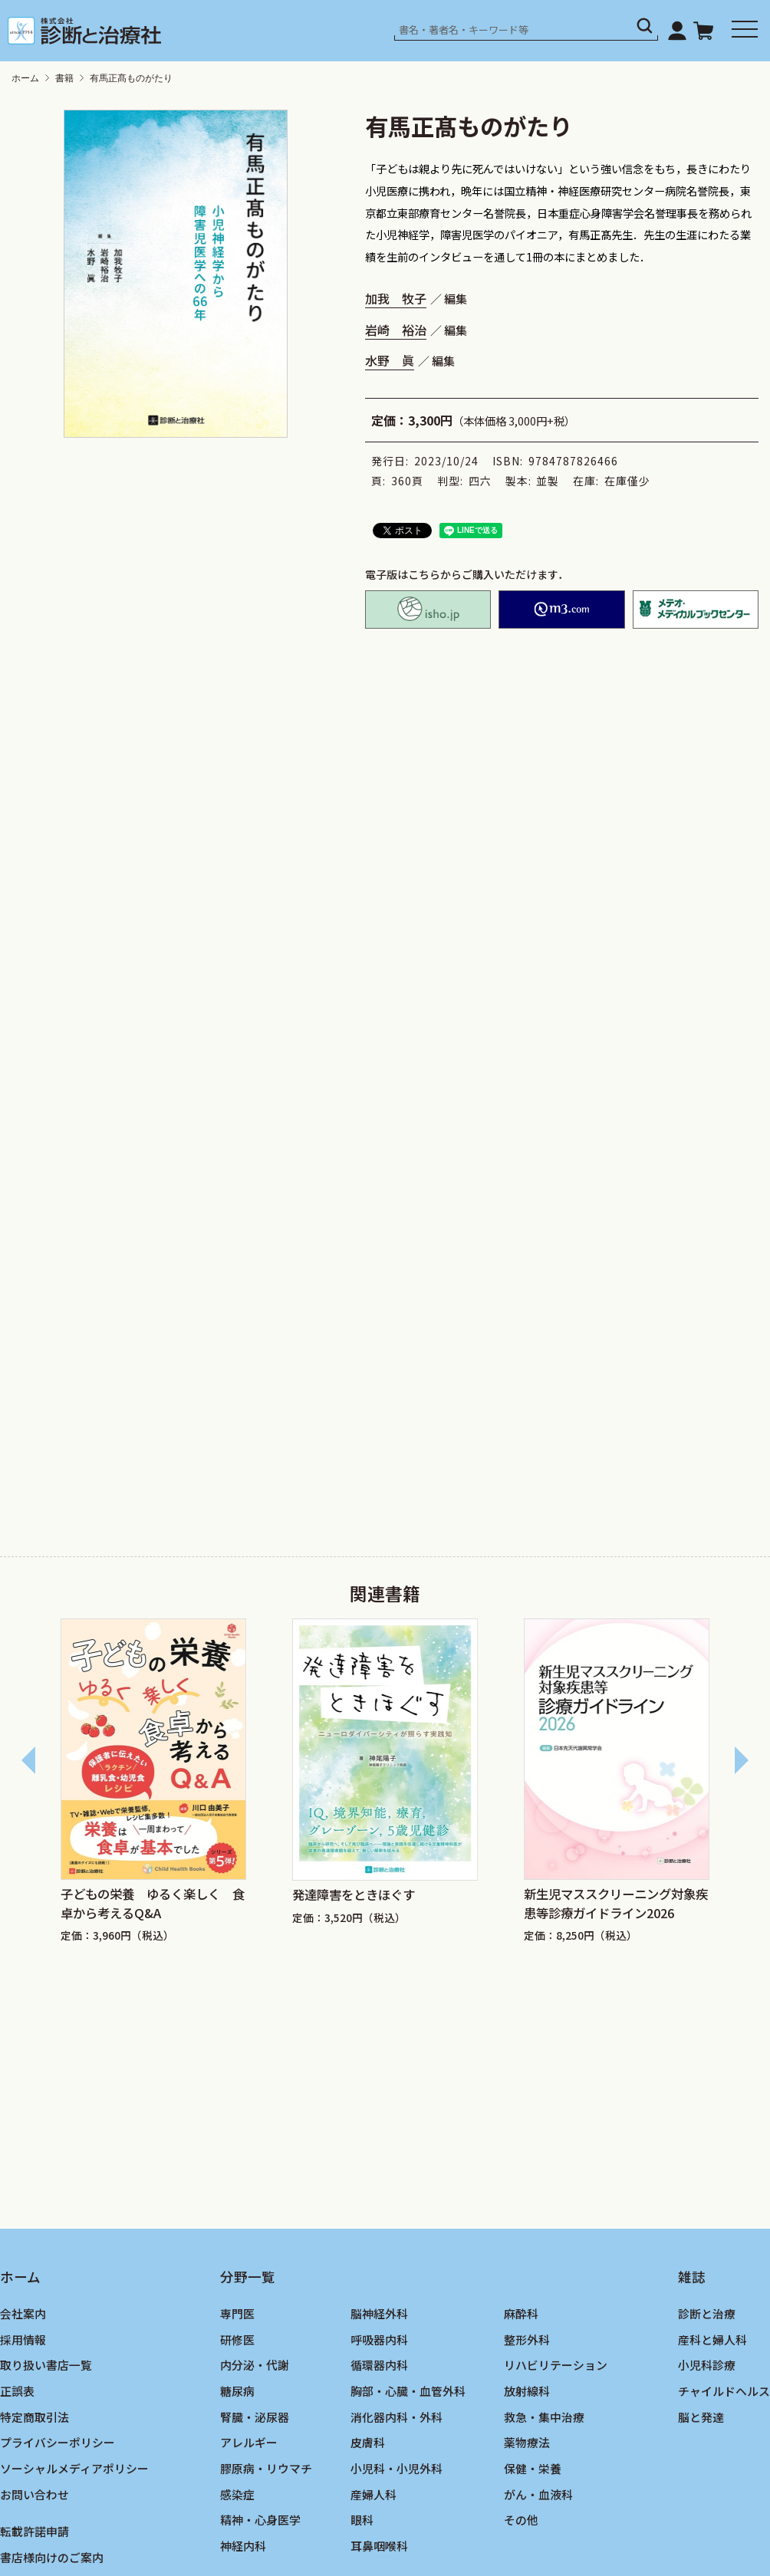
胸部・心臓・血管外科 (408, 2391)
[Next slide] (741, 1760)
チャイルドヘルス (724, 2391)
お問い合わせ (34, 2494)
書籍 (64, 78)
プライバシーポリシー (57, 2442)
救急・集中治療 (544, 2417)
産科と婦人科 (712, 2339)
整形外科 (527, 2339)
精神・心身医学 (260, 2520)
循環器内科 (379, 2365)
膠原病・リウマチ (266, 2468)
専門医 (237, 2313)
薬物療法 (527, 2442)
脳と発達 (701, 2417)
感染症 (237, 2494)
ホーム (25, 78)
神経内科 (243, 2546)
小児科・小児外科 (396, 2468)
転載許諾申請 (34, 2531)
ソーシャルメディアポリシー (74, 2468)
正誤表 (17, 2391)
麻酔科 (521, 2313)
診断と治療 (706, 2313)
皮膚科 (367, 2442)
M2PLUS (561, 608)
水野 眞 (389, 360)
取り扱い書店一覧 (46, 2365)
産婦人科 (373, 2494)
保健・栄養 (532, 2468)
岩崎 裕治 (395, 329)
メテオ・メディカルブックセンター (695, 608)
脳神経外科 (379, 2313)
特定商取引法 (34, 2417)
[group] (153, 1783)
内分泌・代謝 (254, 2365)
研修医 (237, 2339)
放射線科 (527, 2391)
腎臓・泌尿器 (254, 2417)
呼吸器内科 (379, 2339)
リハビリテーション (555, 2365)
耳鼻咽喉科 (379, 2546)
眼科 (361, 2520)
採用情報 (23, 2339)
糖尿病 (237, 2391)
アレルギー (249, 2442)
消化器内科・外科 (396, 2417)
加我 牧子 (395, 298)
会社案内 (23, 2313)
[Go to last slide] (29, 1760)
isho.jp (428, 608)
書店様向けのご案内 (52, 2557)
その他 (521, 2520)
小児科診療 (706, 2365)
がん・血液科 (538, 2494)
